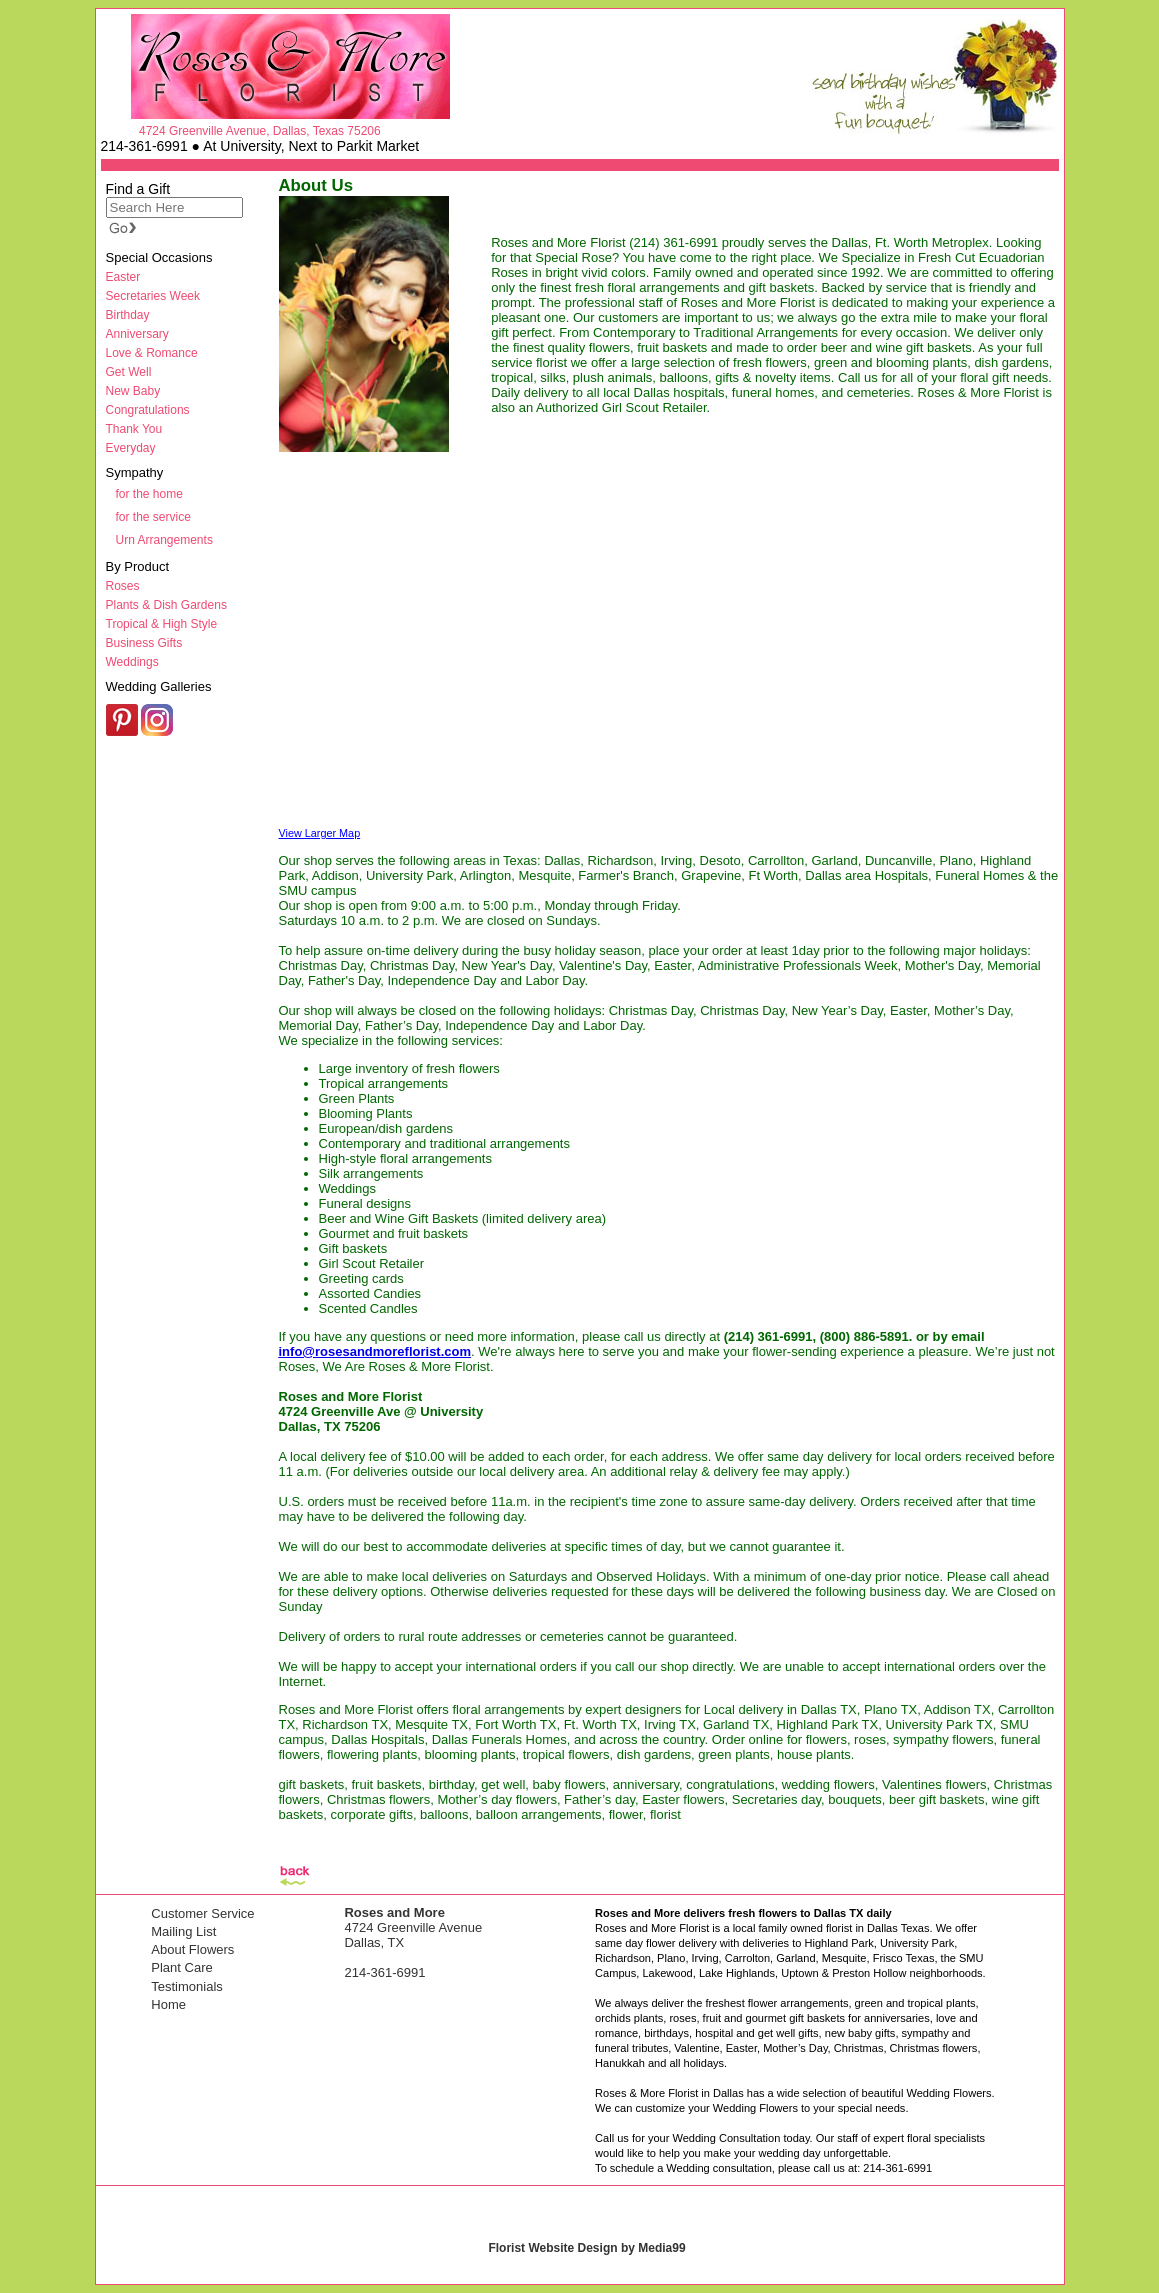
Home (168, 2004)
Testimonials (187, 1986)
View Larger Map (320, 833)
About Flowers (192, 1949)
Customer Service (202, 1913)
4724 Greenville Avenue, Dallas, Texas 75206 (260, 131)
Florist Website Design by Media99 (586, 2248)
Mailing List (183, 1931)
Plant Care (181, 1967)
